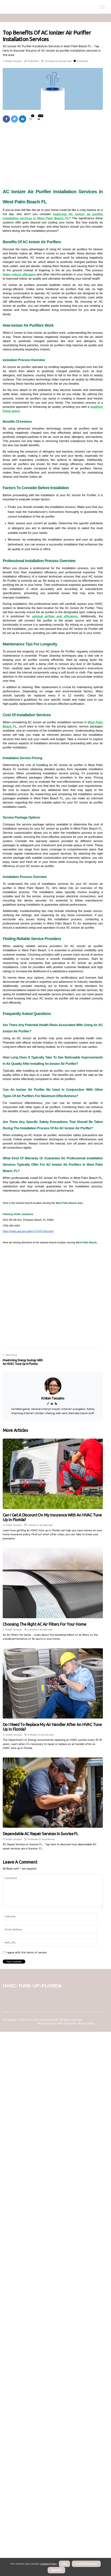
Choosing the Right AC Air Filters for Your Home (44, 1624)
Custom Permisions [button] (86, 2563)
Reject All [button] (56, 2570)
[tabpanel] (53, 89)
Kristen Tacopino (14, 61)
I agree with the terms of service (26, 1952)
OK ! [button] (64, 2563)
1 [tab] (52, 105)
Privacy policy (86, 2023)
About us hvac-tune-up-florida (57, 2023)
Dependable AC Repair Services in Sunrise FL (40, 1833)
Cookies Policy (48, 2563)
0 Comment (82, 61)
